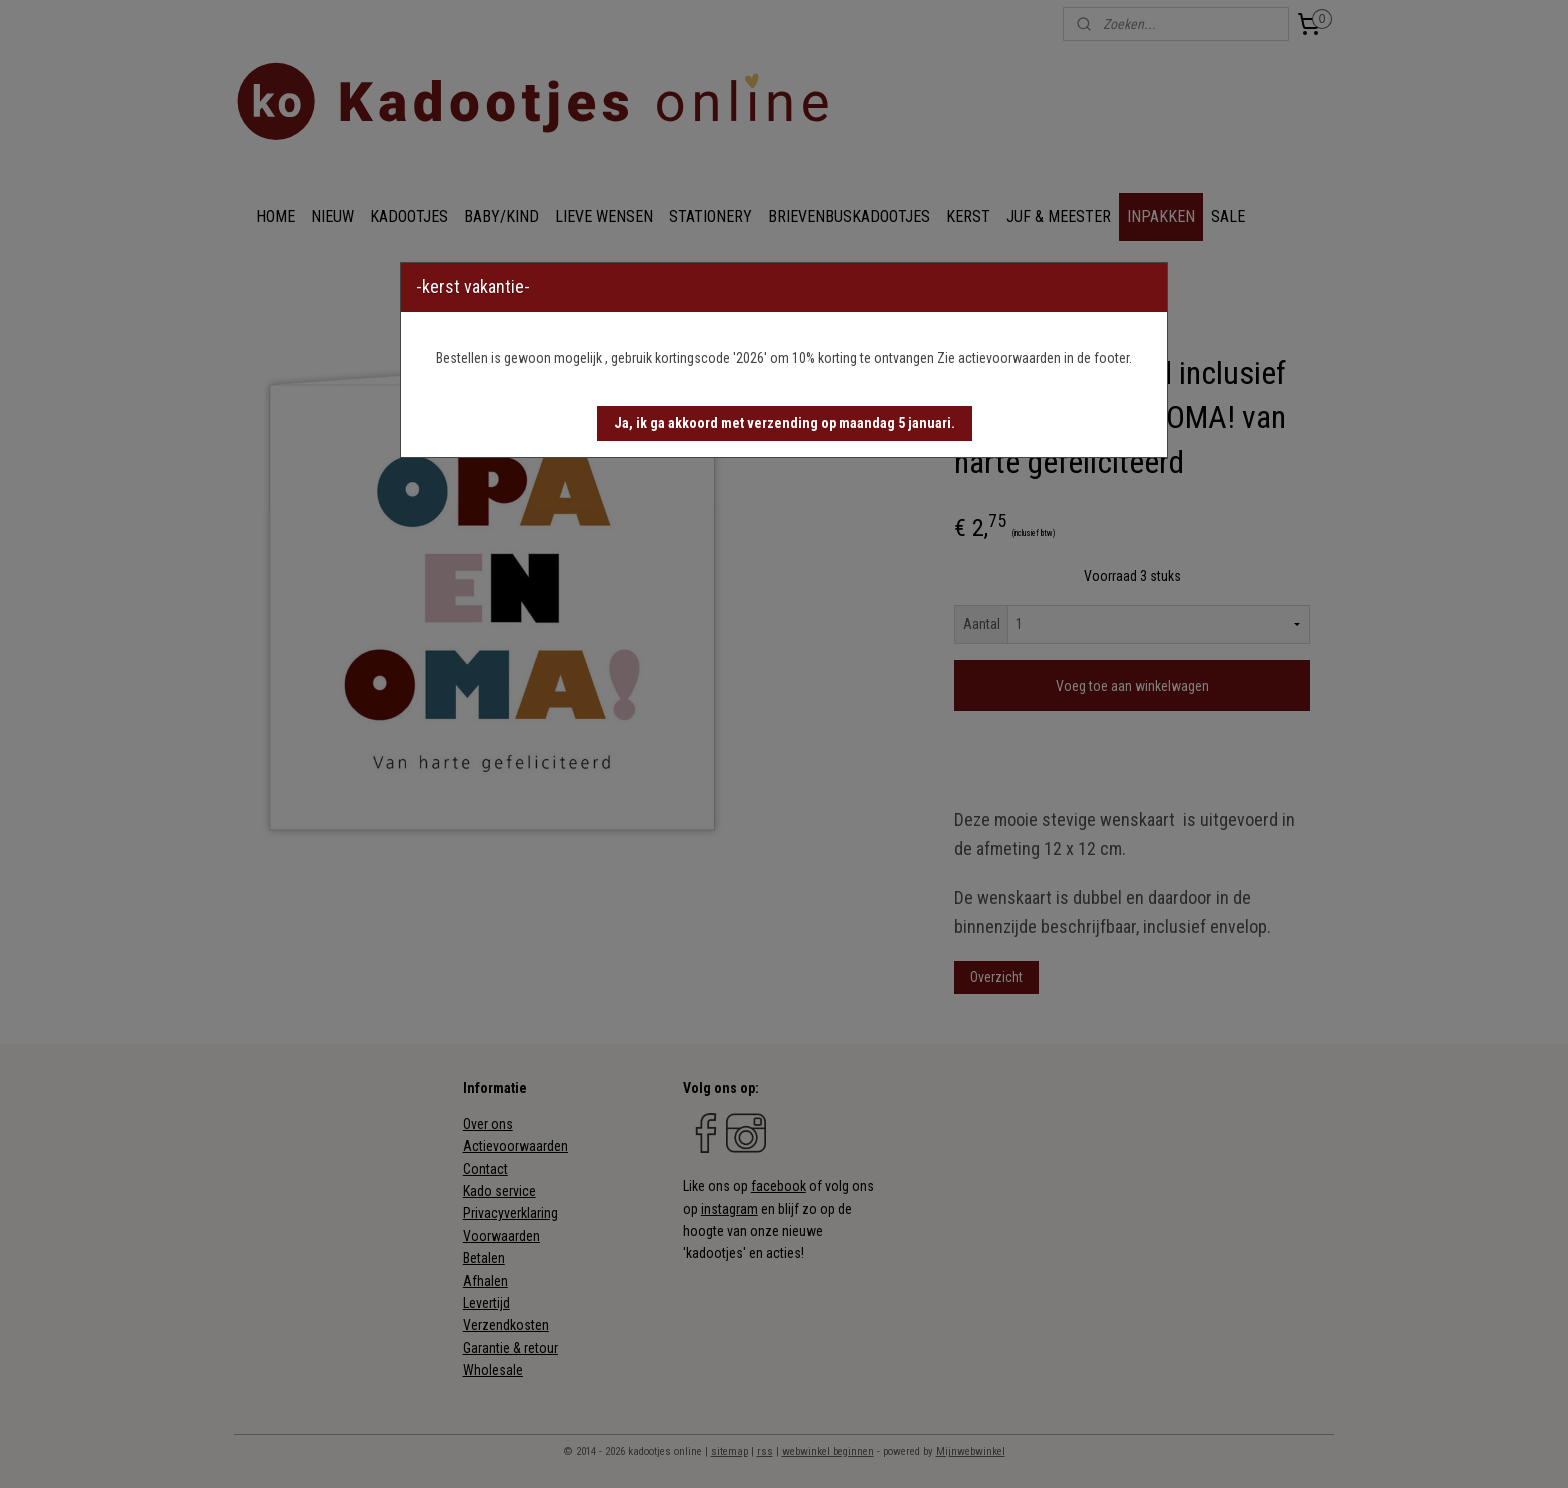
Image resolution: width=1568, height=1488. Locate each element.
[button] (784, 423)
